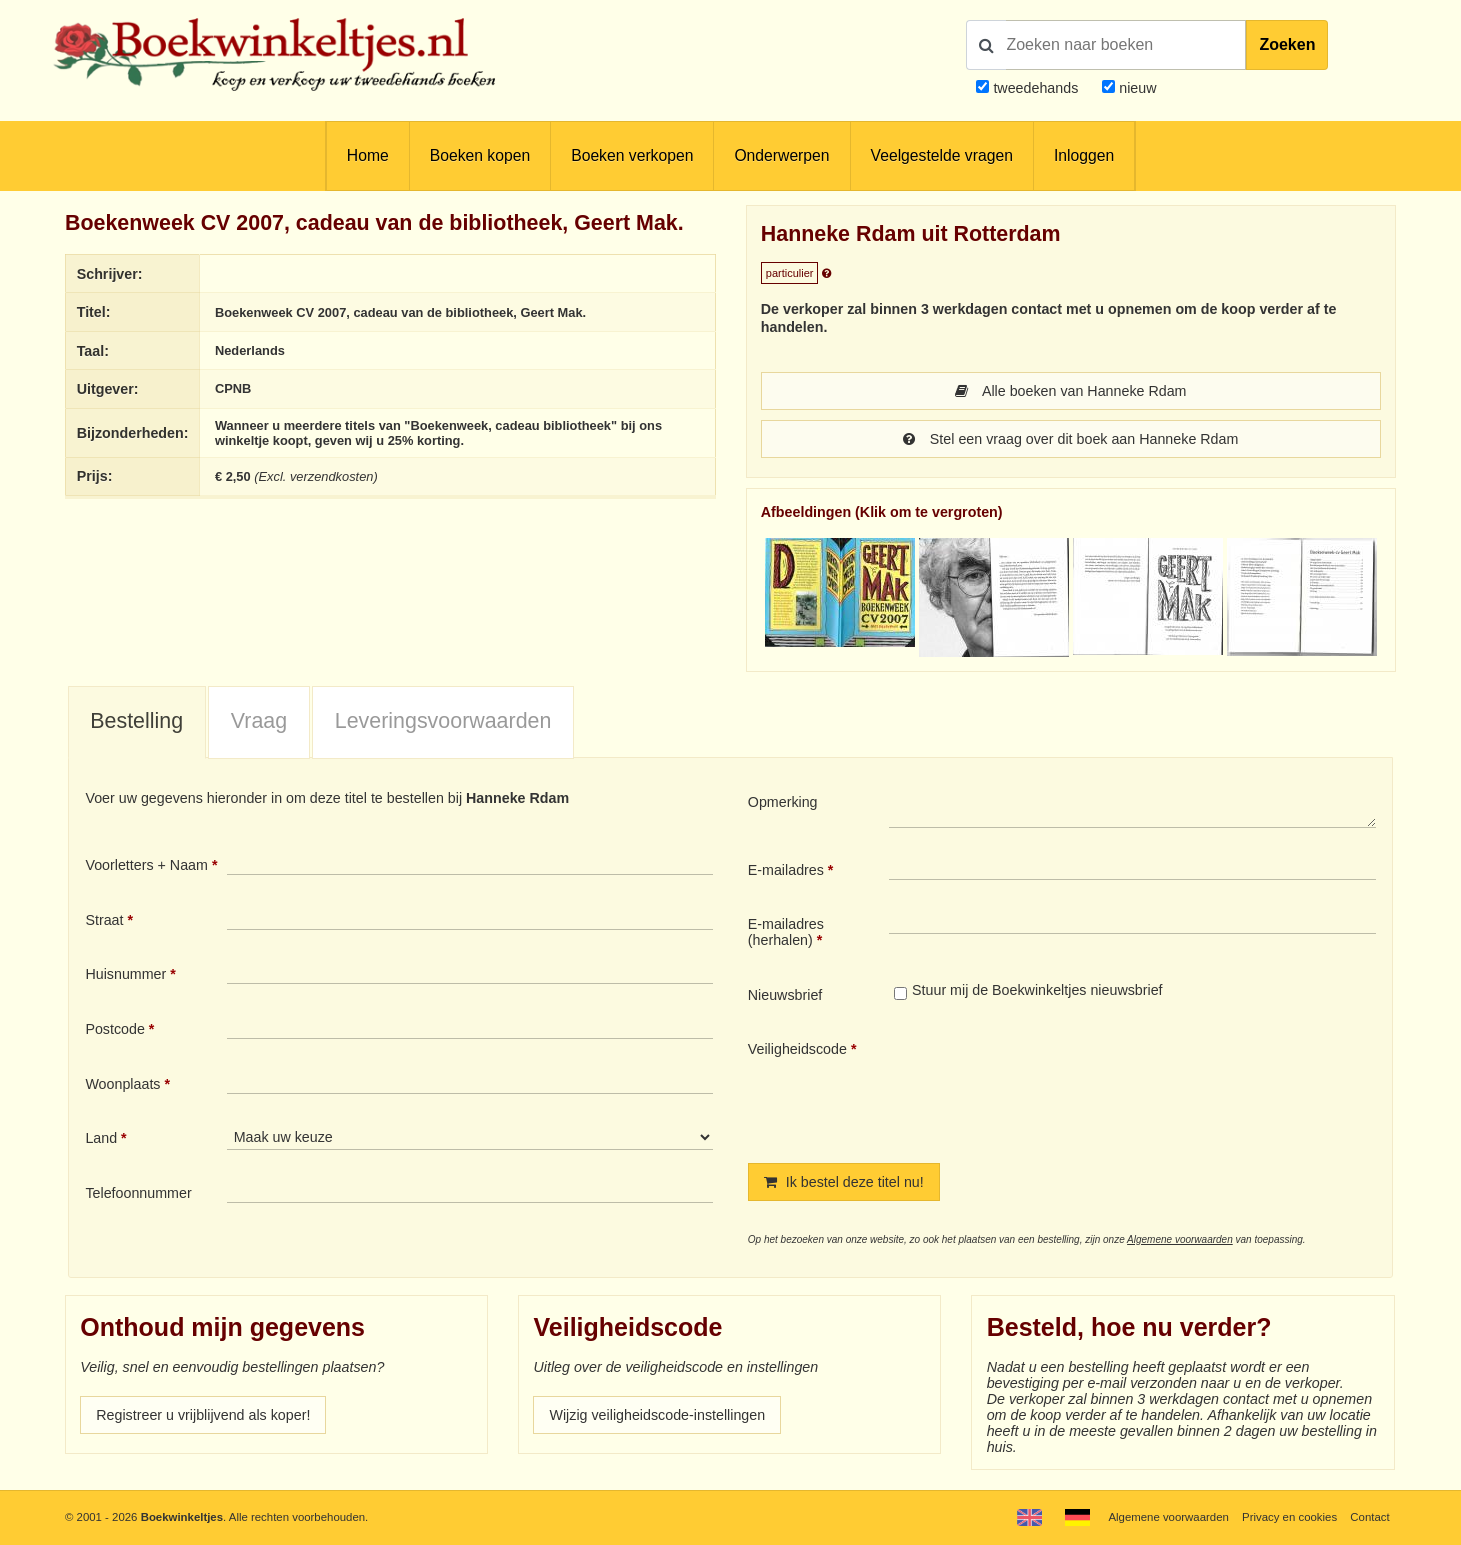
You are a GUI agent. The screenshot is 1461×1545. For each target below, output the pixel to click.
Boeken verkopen (632, 155)
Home (368, 155)
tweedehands (1035, 88)
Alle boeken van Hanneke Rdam (1070, 391)
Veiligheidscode (797, 1049)
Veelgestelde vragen (942, 155)
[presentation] (1056, 1085)
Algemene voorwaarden (1180, 1239)
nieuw (1135, 88)
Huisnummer (125, 974)
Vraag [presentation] (259, 721)
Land (101, 1138)
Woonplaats (122, 1084)
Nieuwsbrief (785, 995)
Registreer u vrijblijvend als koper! (203, 1415)
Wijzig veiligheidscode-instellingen (657, 1415)
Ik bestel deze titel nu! (844, 1182)
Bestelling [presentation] (136, 721)
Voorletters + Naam (146, 865)
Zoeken (1287, 44)
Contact (1369, 1517)
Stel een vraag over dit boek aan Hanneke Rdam (1070, 439)
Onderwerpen (781, 155)
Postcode (114, 1029)
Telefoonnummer (138, 1193)
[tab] (137, 723)
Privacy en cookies (1289, 1517)
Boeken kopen (480, 155)
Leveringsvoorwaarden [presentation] (443, 721)
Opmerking (783, 802)
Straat (104, 920)
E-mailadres (786, 870)
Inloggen (1084, 155)
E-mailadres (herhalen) (786, 932)
